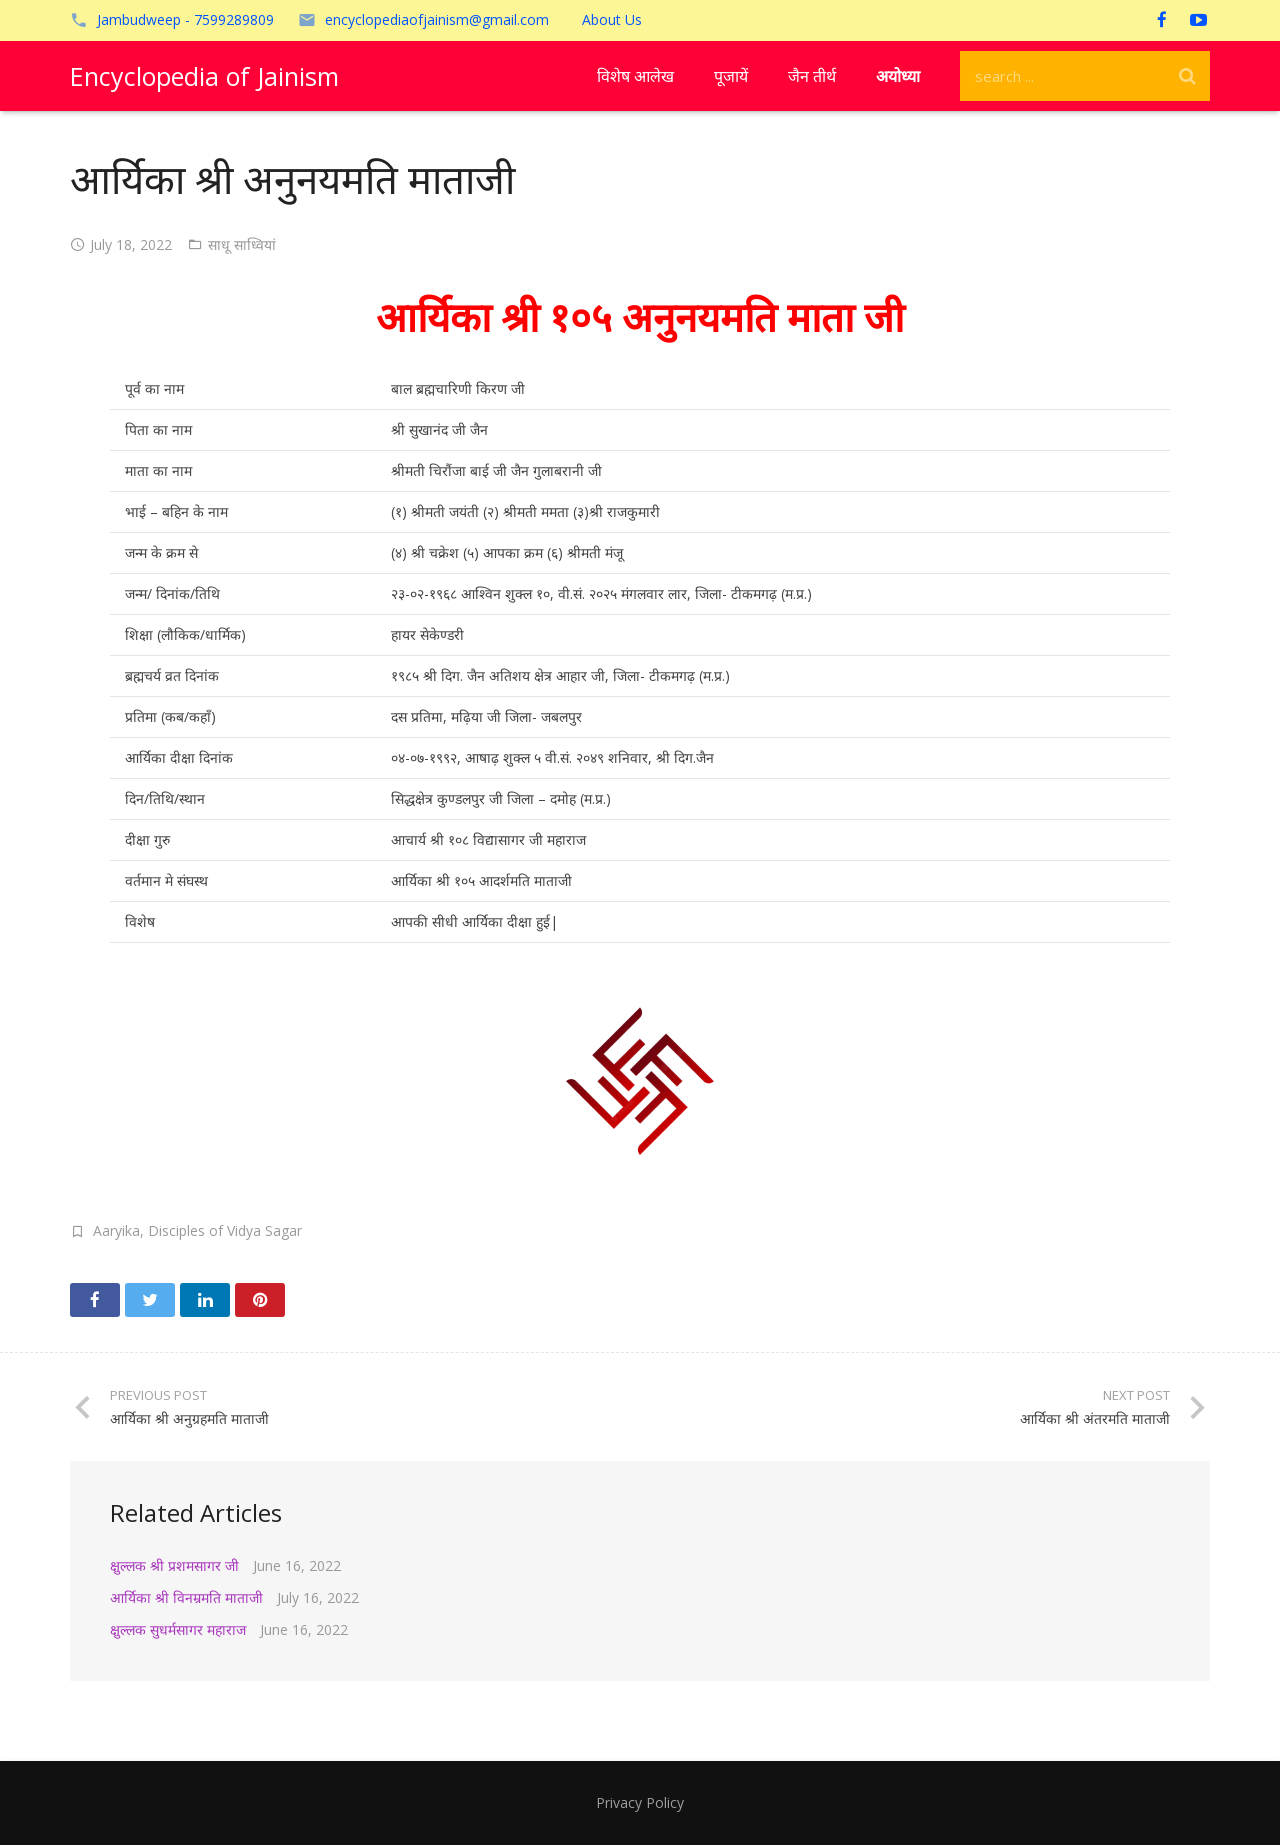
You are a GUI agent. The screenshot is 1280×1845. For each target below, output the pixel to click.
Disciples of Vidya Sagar (225, 1230)
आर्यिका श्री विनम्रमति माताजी (186, 1597)
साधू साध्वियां (242, 244)
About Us (612, 19)
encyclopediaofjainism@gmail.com (437, 19)
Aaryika (116, 1230)
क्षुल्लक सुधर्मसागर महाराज (178, 1629)
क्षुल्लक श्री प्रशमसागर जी (174, 1565)
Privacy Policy (640, 1802)
